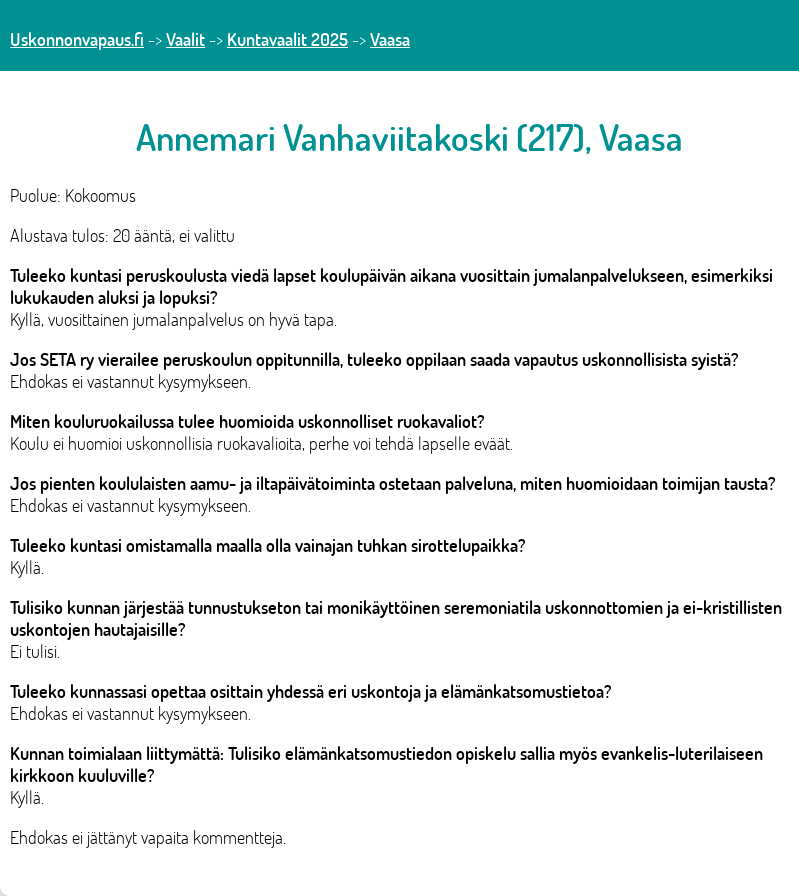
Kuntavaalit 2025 (287, 39)
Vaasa (390, 39)
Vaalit (185, 39)
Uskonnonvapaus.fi (77, 39)
